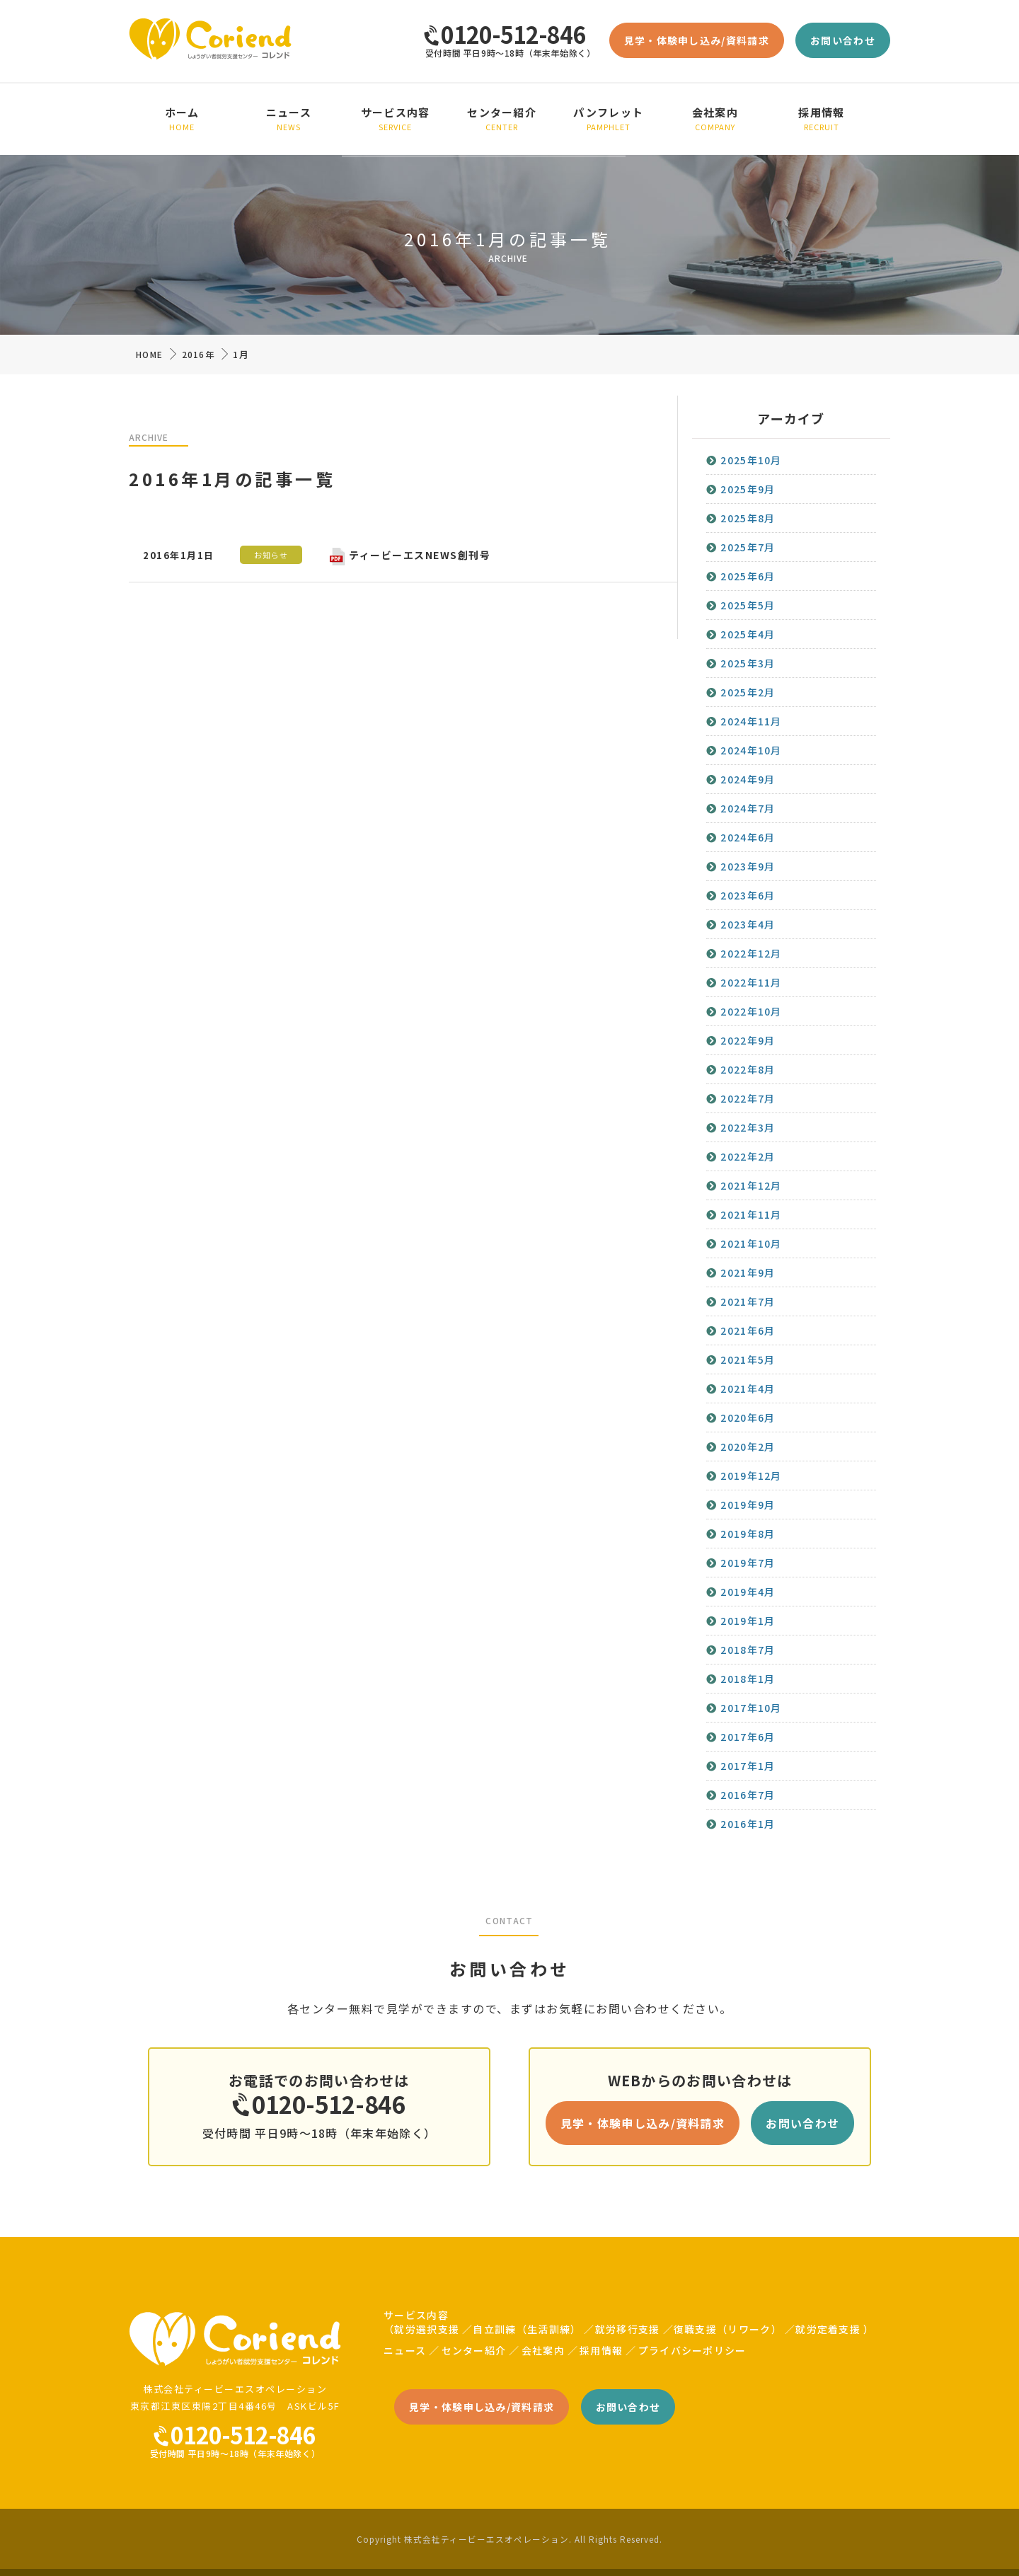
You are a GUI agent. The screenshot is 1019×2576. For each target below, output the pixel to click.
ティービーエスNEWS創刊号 (409, 555)
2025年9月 (747, 489)
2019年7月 (747, 1563)
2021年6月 (747, 1330)
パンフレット (609, 118)
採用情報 (822, 118)
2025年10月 (750, 460)
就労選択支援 (426, 2329)
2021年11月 (750, 1214)
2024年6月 (747, 837)
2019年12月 (750, 1475)
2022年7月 (747, 1098)
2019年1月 (747, 1621)
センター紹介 (502, 118)
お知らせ (271, 554)
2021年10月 (750, 1243)
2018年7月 (747, 1650)
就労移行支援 (627, 2329)
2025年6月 (747, 576)
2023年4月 (747, 924)
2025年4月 (747, 634)
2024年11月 (750, 721)
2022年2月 (747, 1156)
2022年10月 (750, 1011)
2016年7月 (747, 1795)
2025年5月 (747, 605)
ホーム (182, 118)
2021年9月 (747, 1272)
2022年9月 (747, 1040)
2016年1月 (747, 1824)
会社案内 (715, 118)
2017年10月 (750, 1708)
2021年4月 (747, 1388)
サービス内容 (395, 118)
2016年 (198, 354)
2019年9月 (747, 1504)
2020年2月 (747, 1446)
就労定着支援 (827, 2329)
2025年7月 (747, 547)
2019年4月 (747, 1592)
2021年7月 (747, 1301)
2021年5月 (747, 1359)
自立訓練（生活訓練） (527, 2329)
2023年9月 (747, 866)
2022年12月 (750, 953)
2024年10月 (750, 750)
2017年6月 (747, 1737)
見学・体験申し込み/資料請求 (696, 40)
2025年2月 (747, 692)
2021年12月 (750, 1185)
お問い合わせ (842, 40)
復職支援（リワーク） (728, 2329)
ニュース (289, 118)
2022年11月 (750, 982)
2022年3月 (747, 1127)
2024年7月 (747, 808)
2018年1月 (747, 1679)
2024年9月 (747, 779)
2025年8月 (747, 518)
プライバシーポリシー (692, 2350)
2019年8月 (747, 1533)
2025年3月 (747, 663)
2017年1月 (747, 1766)
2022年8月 (747, 1069)
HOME (149, 354)
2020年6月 (747, 1417)
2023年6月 (747, 895)
